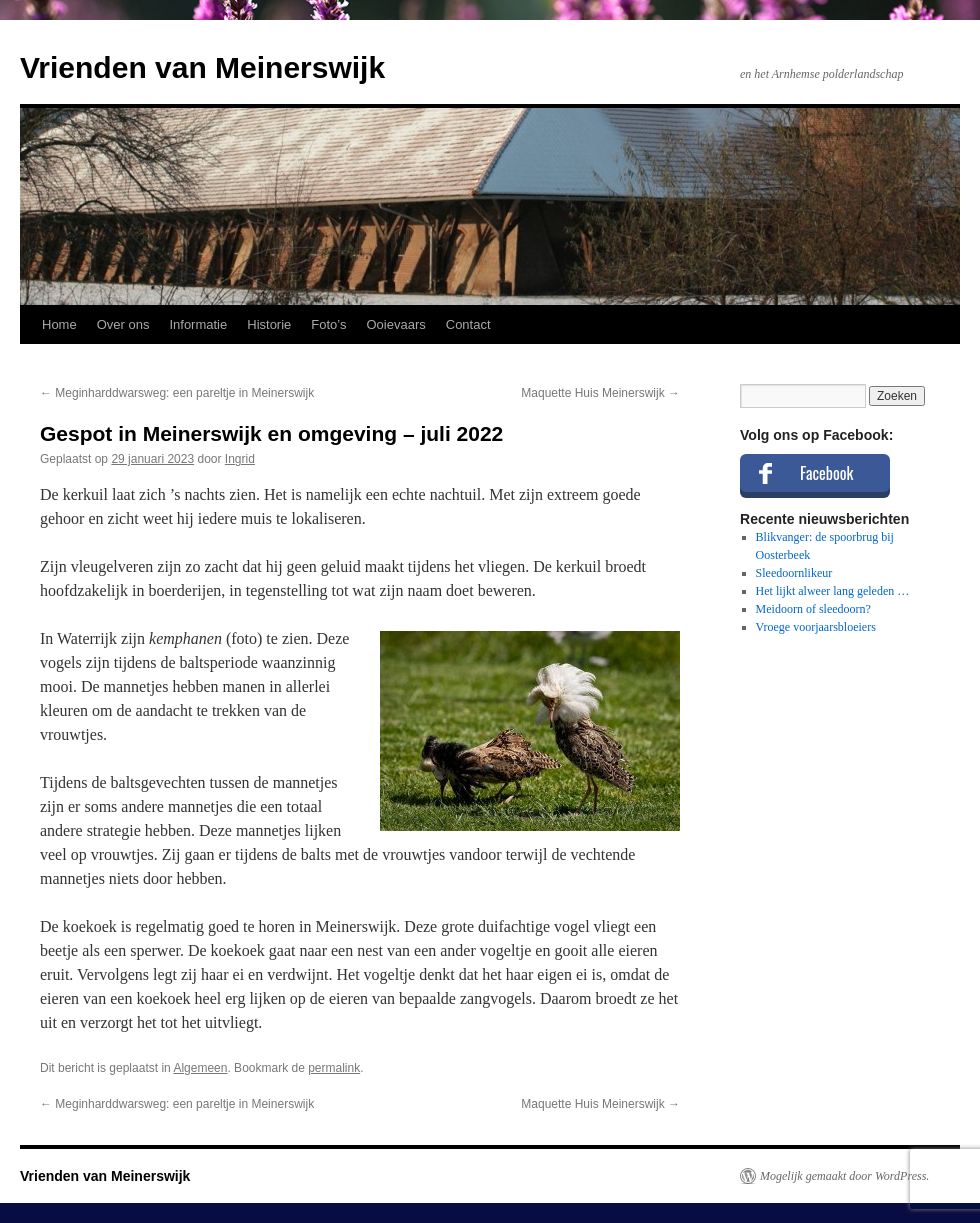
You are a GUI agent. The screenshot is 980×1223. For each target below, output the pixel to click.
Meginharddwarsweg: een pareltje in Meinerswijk (177, 393)
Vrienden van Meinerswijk (202, 67)
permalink (334, 1068)
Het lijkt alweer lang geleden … (833, 591)
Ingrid (240, 459)
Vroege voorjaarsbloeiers (816, 627)
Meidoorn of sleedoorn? (813, 609)
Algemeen (200, 1068)
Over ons (123, 324)
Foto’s (328, 324)
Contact (468, 324)
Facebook (826, 473)
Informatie (198, 324)
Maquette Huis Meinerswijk (600, 393)
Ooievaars (396, 324)
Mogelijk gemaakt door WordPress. (844, 1176)
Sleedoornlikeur (794, 573)
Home (59, 324)
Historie (269, 324)
